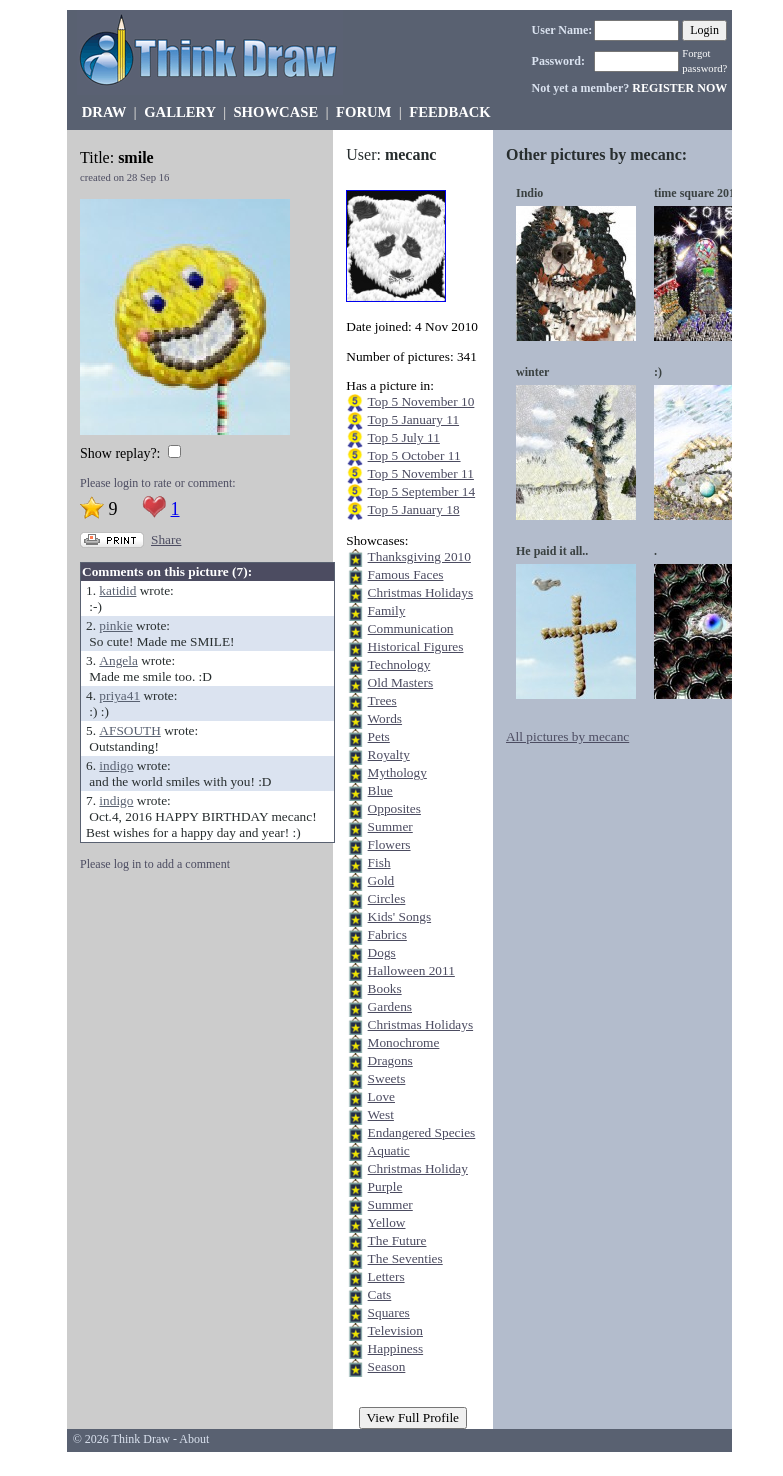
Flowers (389, 844)
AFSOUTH (129, 730)
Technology (399, 664)
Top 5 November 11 (421, 473)
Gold (381, 880)
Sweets (387, 1078)
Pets (379, 736)
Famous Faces (406, 574)
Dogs (382, 952)
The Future (397, 1240)
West (381, 1114)
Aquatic (389, 1150)
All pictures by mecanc (567, 736)
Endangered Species (422, 1132)
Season (387, 1366)
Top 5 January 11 (413, 419)
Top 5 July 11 (404, 437)
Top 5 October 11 (414, 455)
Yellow (387, 1222)
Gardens (390, 1006)
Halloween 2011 (411, 970)
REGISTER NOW (679, 88)
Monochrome (404, 1042)
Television (395, 1330)
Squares (389, 1312)
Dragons (390, 1060)
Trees (382, 700)
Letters (386, 1276)
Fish (379, 862)
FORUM (363, 112)
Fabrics (387, 934)
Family (387, 610)
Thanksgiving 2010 (419, 556)
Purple (385, 1186)
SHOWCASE (275, 112)
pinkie (115, 625)
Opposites (394, 808)
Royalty (389, 754)
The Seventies (405, 1258)
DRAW (104, 112)
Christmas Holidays (421, 592)
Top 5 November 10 (421, 401)
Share (166, 539)
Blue (380, 790)
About (194, 1439)
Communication (411, 628)
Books (385, 988)
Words (385, 718)
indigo (116, 765)
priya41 (119, 695)
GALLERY (179, 112)
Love (381, 1096)
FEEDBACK (449, 112)
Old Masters (401, 682)
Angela (118, 660)
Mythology (397, 772)
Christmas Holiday (418, 1168)
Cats (380, 1294)
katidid (117, 590)
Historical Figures (416, 646)
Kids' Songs (400, 916)
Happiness (396, 1348)
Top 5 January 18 (414, 509)
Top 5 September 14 (422, 491)
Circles (387, 898)
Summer (390, 826)
